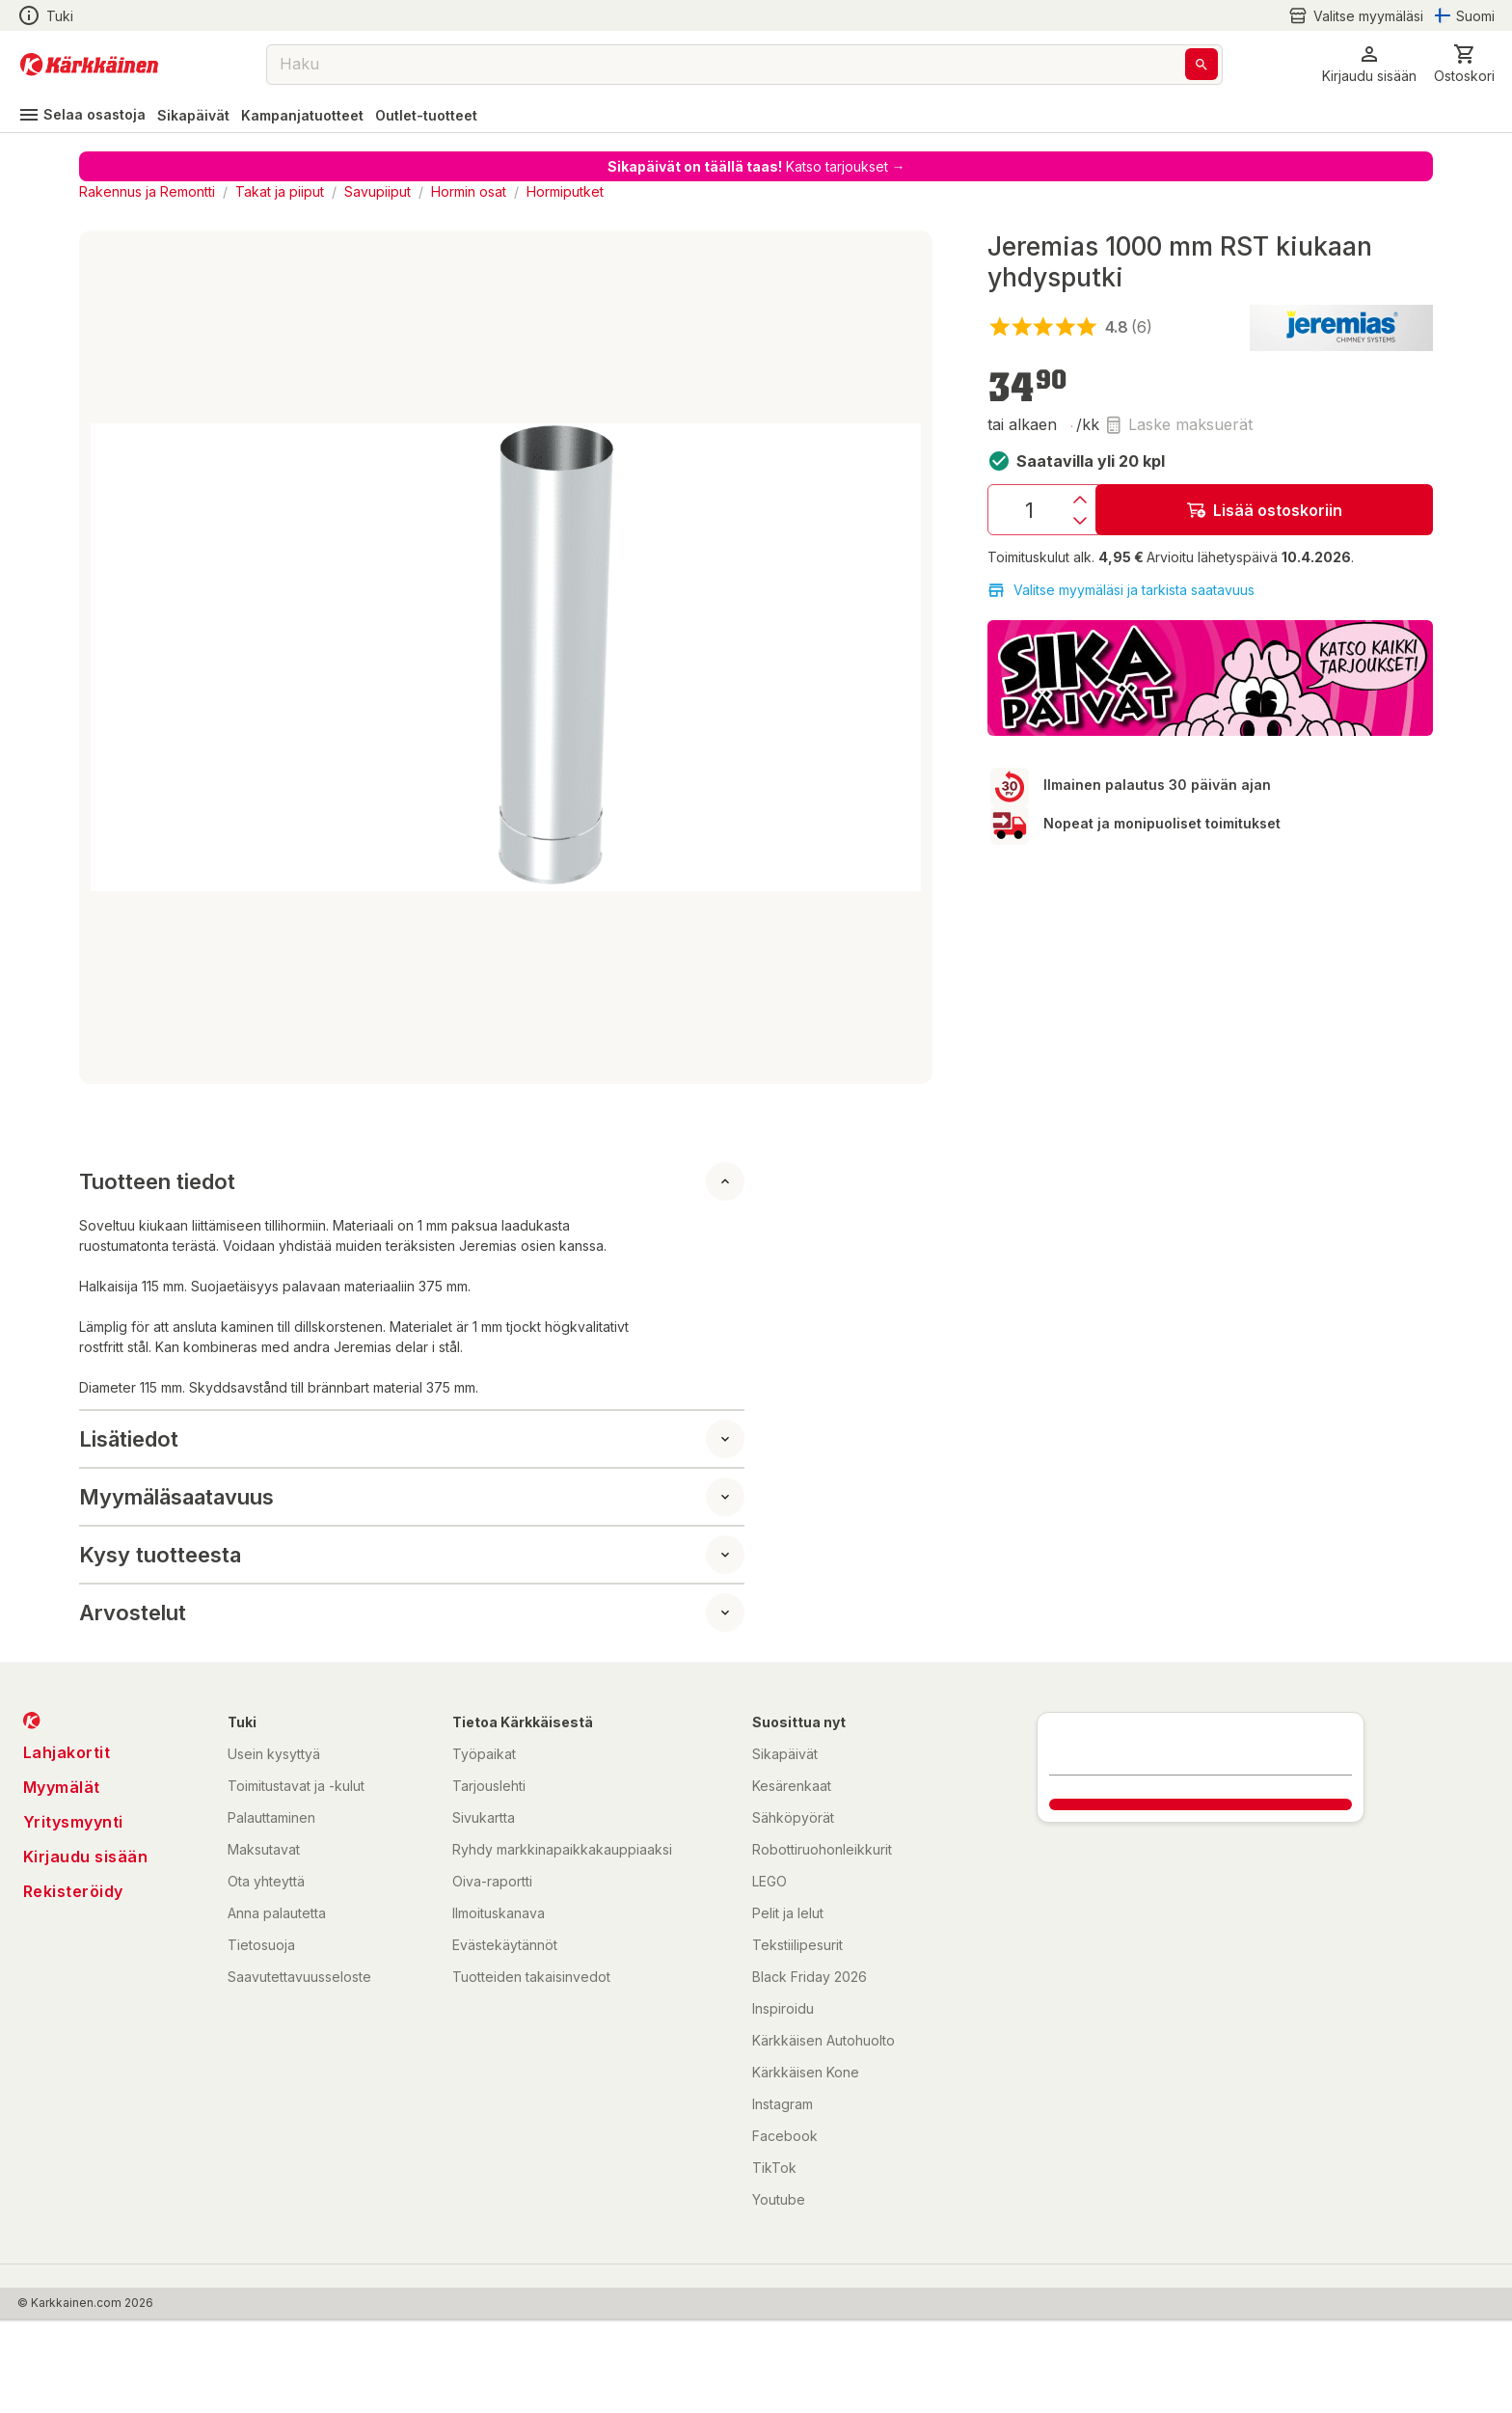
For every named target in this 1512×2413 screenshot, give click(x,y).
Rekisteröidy (73, 1891)
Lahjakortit (67, 1752)
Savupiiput (377, 191)
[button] (1369, 64)
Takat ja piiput (279, 191)
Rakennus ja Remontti (147, 191)
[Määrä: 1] (1028, 509)
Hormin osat (468, 191)
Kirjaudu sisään (85, 1856)
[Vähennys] (1080, 520)
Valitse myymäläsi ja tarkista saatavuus (1121, 590)
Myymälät (61, 1787)
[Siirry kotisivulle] (89, 64)
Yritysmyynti (73, 1821)
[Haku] (1201, 64)
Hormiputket (565, 191)
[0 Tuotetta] (1464, 64)
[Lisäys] (1080, 499)
